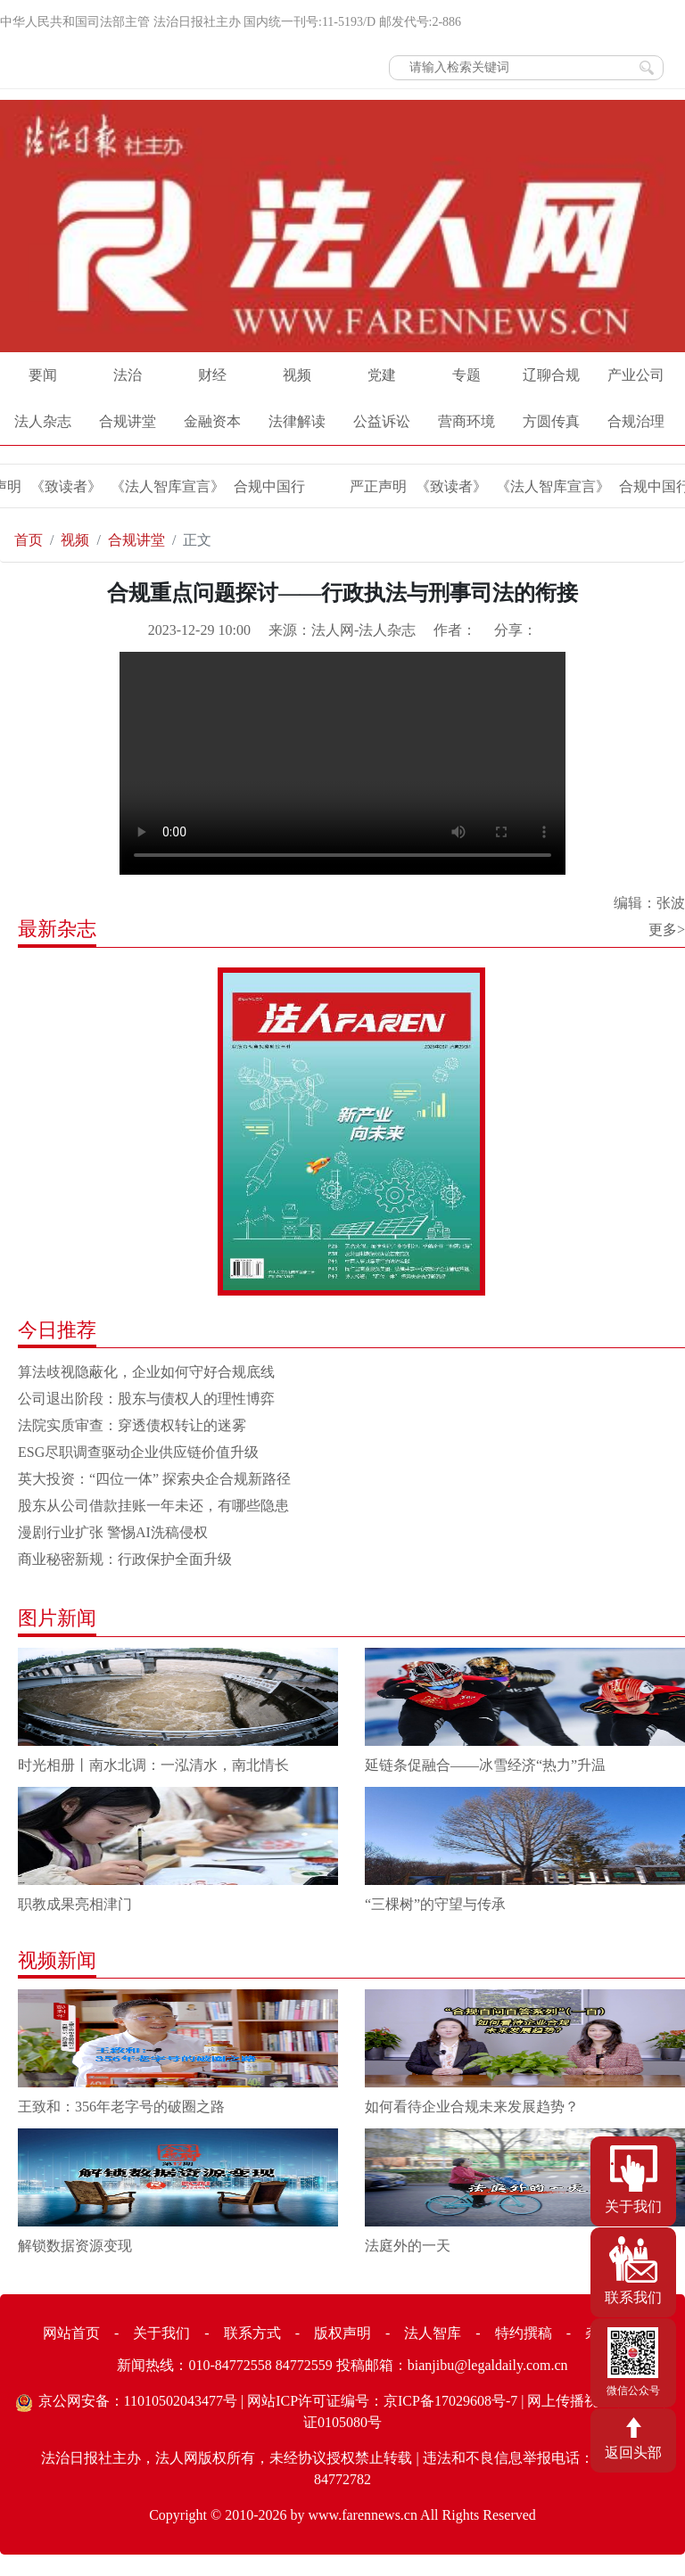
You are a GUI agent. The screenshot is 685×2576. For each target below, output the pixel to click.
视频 (297, 375)
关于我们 (161, 2333)
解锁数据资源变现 (75, 2245)
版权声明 (342, 2333)
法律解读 (297, 421)
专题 (466, 375)
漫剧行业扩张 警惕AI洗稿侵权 (113, 1532)
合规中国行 (268, 486)
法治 (127, 375)
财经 (212, 375)
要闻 (43, 375)
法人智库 (432, 2333)
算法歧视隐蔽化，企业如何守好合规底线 (146, 1371)
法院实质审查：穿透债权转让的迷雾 (132, 1425)
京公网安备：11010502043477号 (137, 2400)
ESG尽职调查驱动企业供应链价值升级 (138, 1452)
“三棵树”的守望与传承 (435, 1904)
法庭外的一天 (407, 2245)
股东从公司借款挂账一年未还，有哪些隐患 (153, 1505)
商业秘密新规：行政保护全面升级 (125, 1559)
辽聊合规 (551, 375)
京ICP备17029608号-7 (450, 2400)
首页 (28, 539)
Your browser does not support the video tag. (342, 763)
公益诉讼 (381, 421)
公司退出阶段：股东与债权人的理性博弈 (146, 1398)
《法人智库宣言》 (167, 486)
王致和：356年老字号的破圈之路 (121, 2106)
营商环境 (466, 421)
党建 (381, 375)
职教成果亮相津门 (75, 1904)
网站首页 (71, 2333)
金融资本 (212, 421)
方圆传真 (551, 421)
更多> (666, 929)
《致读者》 (65, 486)
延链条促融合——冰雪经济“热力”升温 (485, 1765)
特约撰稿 (523, 2333)
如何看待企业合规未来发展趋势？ (472, 2106)
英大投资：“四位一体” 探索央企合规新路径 (154, 1478)
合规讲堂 (127, 421)
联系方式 (252, 2333)
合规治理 (635, 421)
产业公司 (635, 375)
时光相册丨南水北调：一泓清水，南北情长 (153, 1765)
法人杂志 (42, 421)
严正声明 (377, 486)
